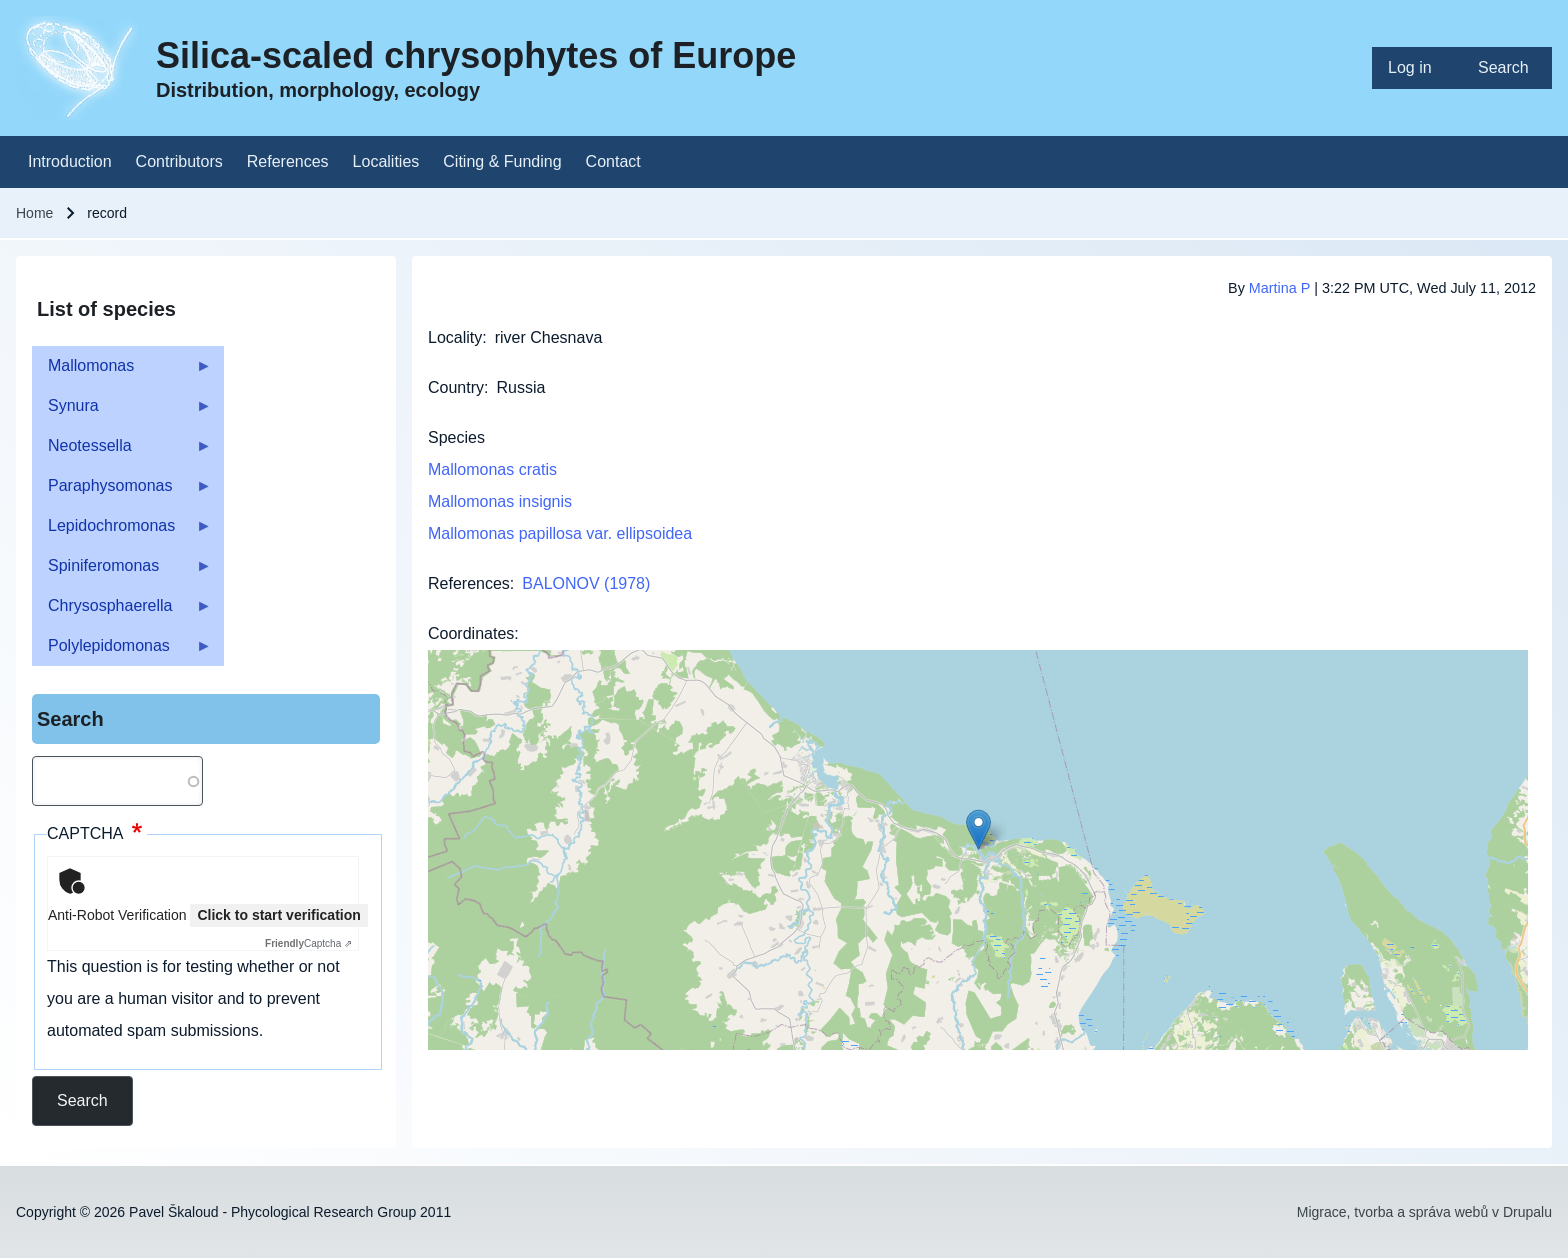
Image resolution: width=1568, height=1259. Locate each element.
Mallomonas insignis (500, 501)
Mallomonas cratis (492, 469)
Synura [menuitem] (122, 411)
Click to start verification (278, 915)
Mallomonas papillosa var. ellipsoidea (560, 533)
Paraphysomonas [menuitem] (122, 491)
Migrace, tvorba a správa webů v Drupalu (1424, 1212)
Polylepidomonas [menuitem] (122, 651)
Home (34, 213)
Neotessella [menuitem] (122, 451)
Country (456, 387)
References (469, 583)
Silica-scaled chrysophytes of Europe (476, 55)
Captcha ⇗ (308, 943)
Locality (455, 337)
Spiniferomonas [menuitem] (122, 571)
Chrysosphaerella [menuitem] (122, 611)
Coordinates (471, 633)
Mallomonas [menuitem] (122, 371)
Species (456, 437)
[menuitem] (1417, 68)
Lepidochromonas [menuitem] (122, 531)
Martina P (1279, 288)
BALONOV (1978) (586, 583)
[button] (978, 829)
